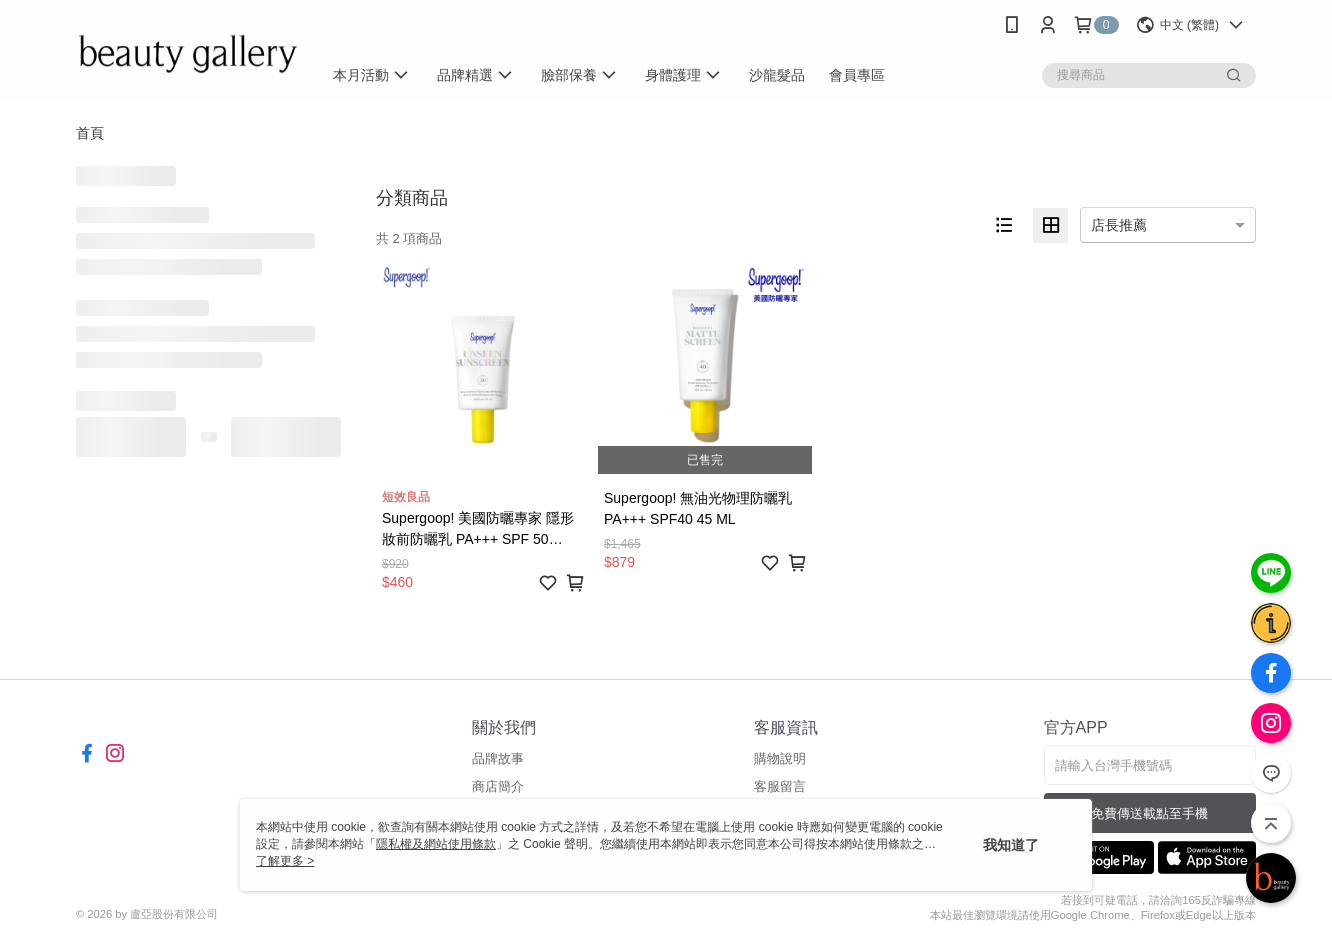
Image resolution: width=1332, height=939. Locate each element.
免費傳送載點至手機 (1149, 813)
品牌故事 (498, 758)
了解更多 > (285, 861)
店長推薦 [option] (1119, 225)
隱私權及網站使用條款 (436, 844)
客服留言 (780, 786)
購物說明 (780, 758)
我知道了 (1011, 845)
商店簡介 (498, 786)
